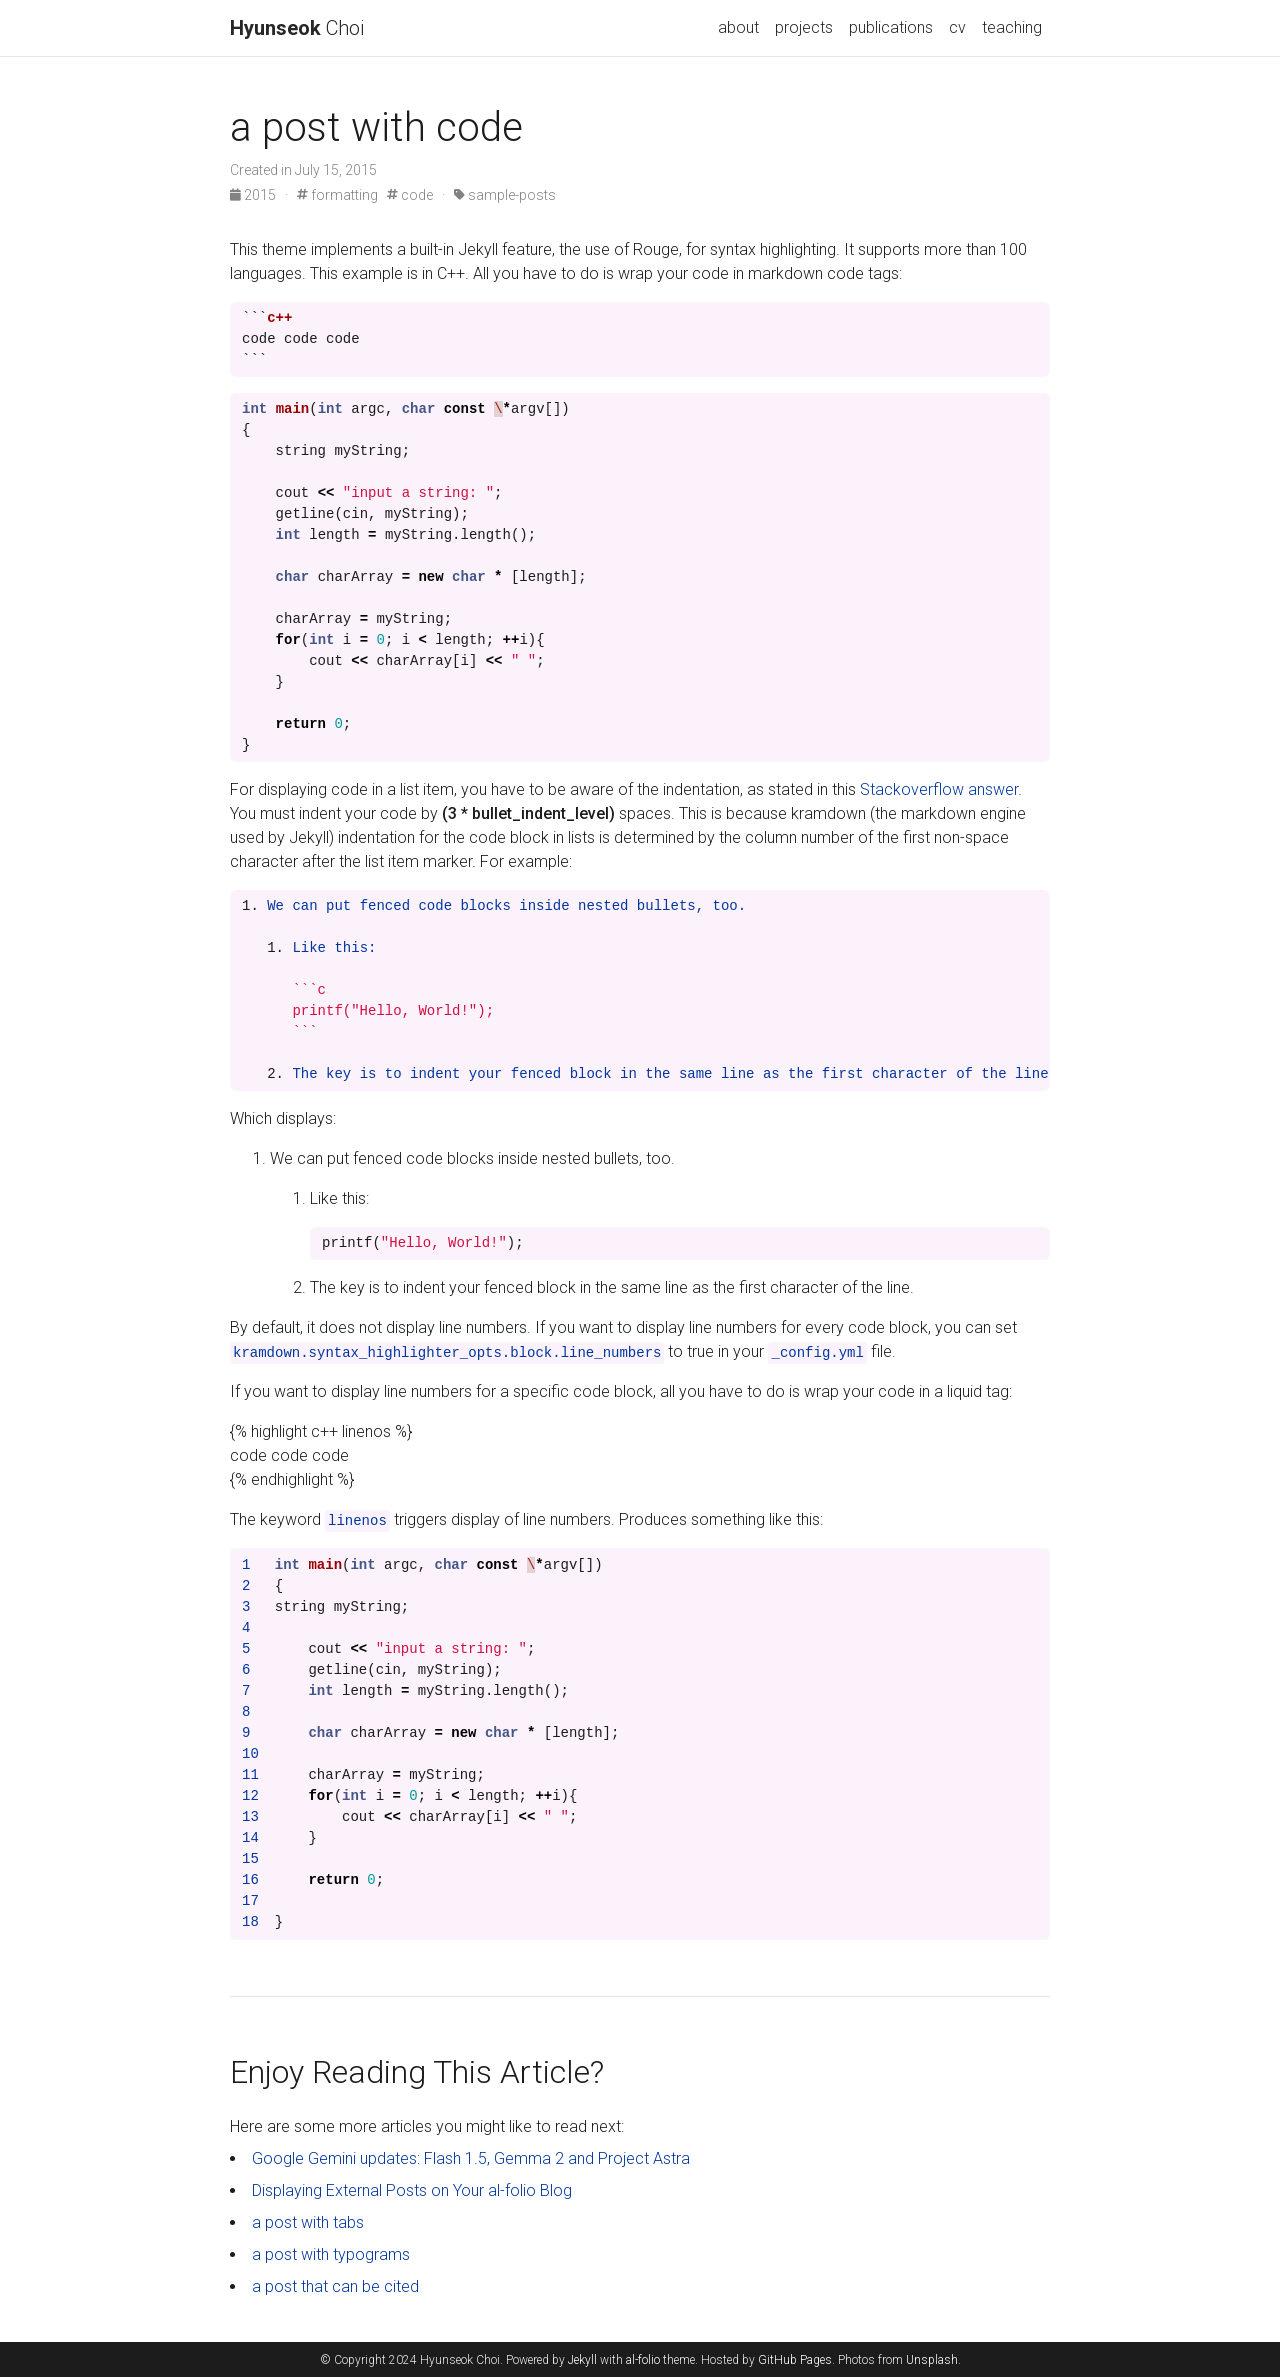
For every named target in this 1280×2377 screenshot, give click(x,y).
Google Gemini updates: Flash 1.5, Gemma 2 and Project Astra (471, 2158)
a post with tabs (308, 2222)
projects (804, 27)
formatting (337, 195)
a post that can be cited (335, 2286)
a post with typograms (331, 2254)
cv (957, 27)
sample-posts (505, 195)
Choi (297, 28)
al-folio (643, 2360)
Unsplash (932, 2360)
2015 (254, 195)
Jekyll (582, 2360)
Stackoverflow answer (939, 789)
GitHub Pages (795, 2360)
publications (891, 27)
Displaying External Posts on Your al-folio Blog (412, 2190)
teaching (1012, 27)
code (410, 195)
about (738, 27)
